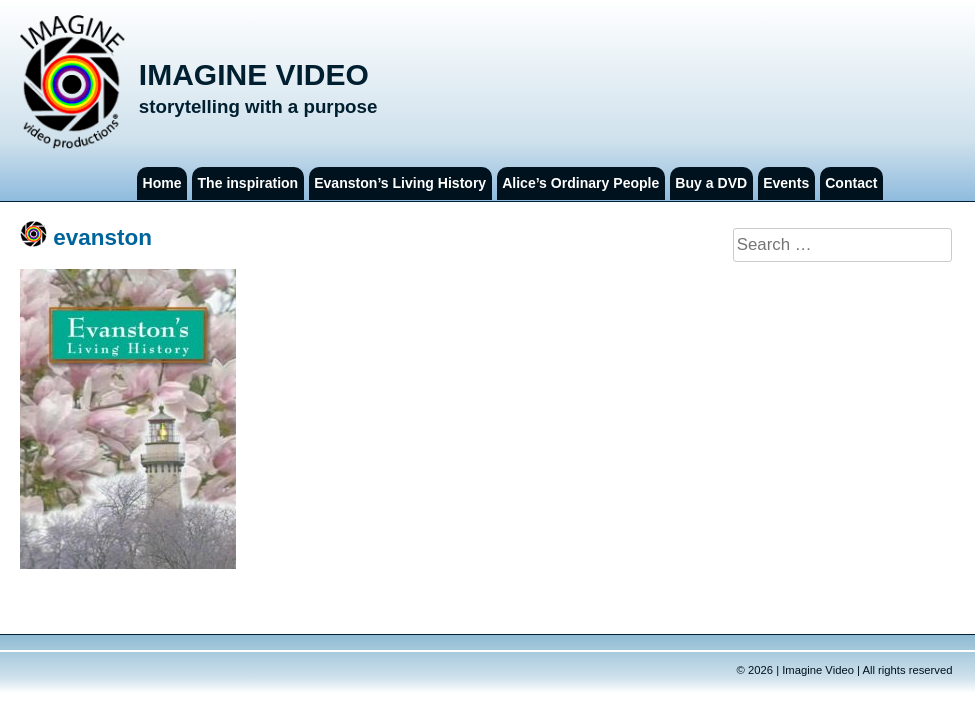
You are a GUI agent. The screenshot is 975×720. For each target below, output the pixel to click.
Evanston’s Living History (400, 183)
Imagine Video (254, 74)
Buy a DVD (711, 183)
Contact (851, 183)
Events (786, 183)
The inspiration (248, 183)
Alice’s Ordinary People (580, 183)
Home (162, 183)
